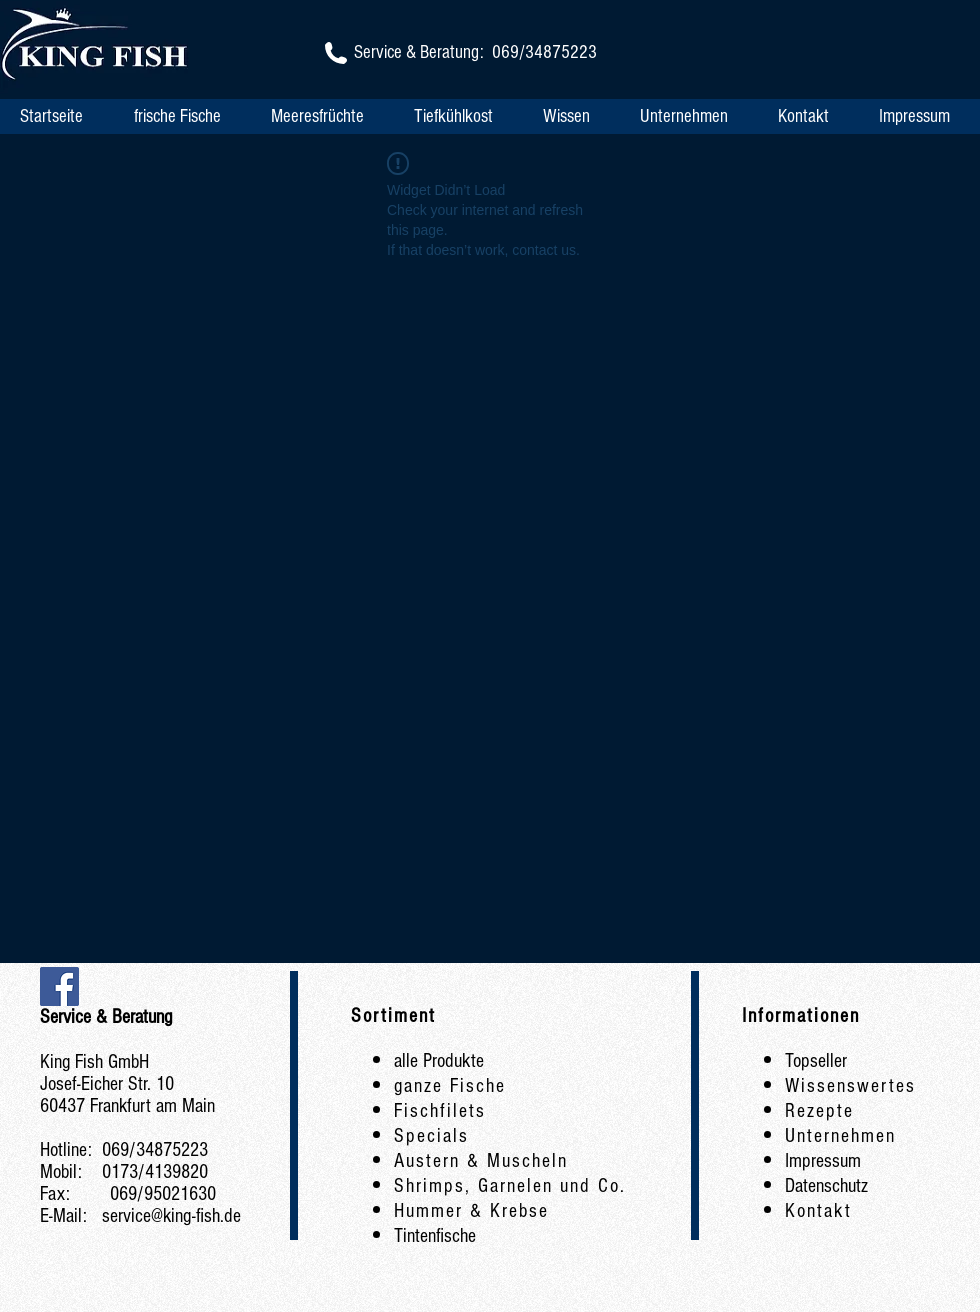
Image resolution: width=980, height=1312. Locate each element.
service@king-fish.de (171, 1216)
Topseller (816, 1061)
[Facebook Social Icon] (59, 986)
